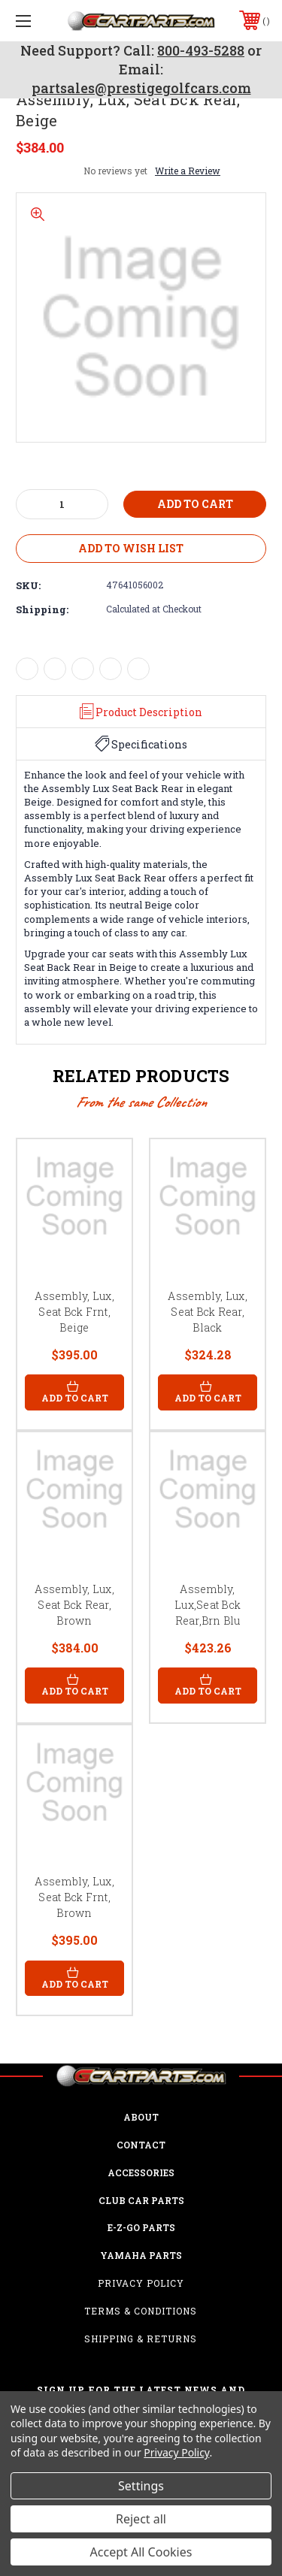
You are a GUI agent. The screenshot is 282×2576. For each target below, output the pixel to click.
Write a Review (187, 171)
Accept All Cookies (141, 2552)
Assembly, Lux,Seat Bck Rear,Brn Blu (207, 1605)
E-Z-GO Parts (141, 2227)
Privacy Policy (141, 2283)
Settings (141, 2486)
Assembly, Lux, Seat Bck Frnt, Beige (74, 1312)
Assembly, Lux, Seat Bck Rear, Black (207, 1312)
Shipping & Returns (140, 2339)
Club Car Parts (141, 2200)
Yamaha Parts (141, 2255)
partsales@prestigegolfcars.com (141, 88)
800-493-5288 (200, 50)
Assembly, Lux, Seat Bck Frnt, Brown (74, 1897)
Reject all (141, 2519)
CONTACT (141, 2145)
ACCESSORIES (141, 2172)
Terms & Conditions (140, 2311)
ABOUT (141, 2117)
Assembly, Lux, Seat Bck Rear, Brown (74, 1605)
